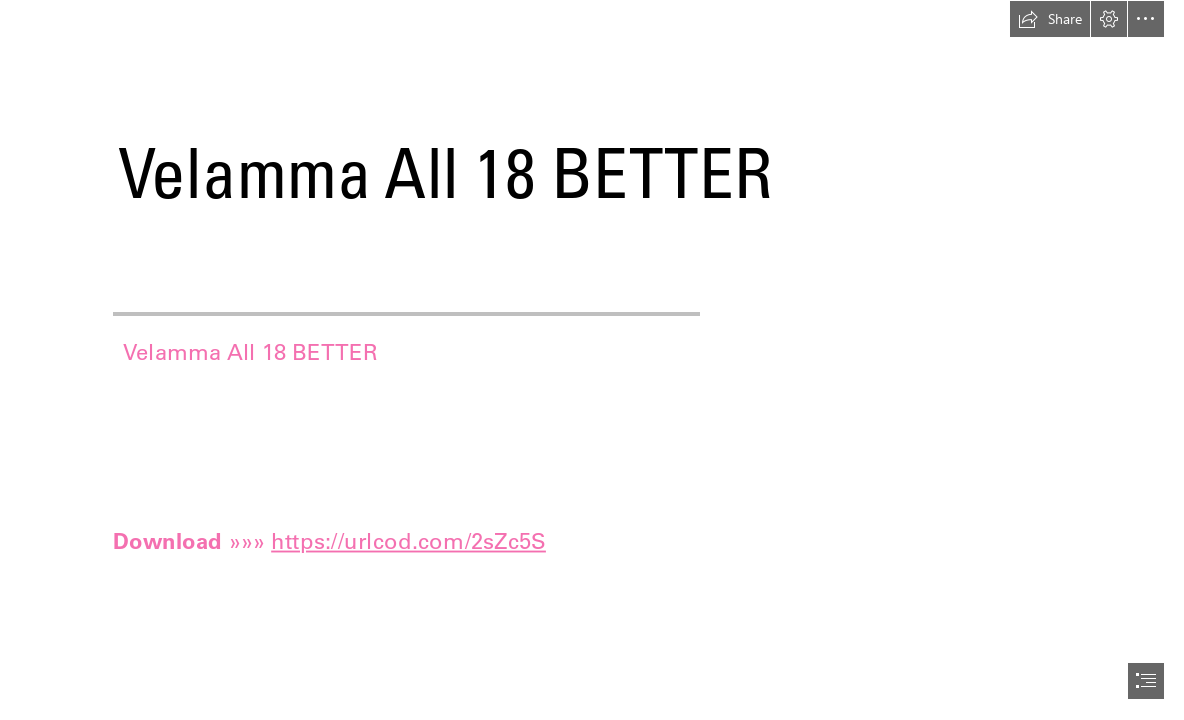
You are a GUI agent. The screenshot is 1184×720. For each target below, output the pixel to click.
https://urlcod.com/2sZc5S (408, 540)
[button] (1050, 19)
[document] (592, 360)
